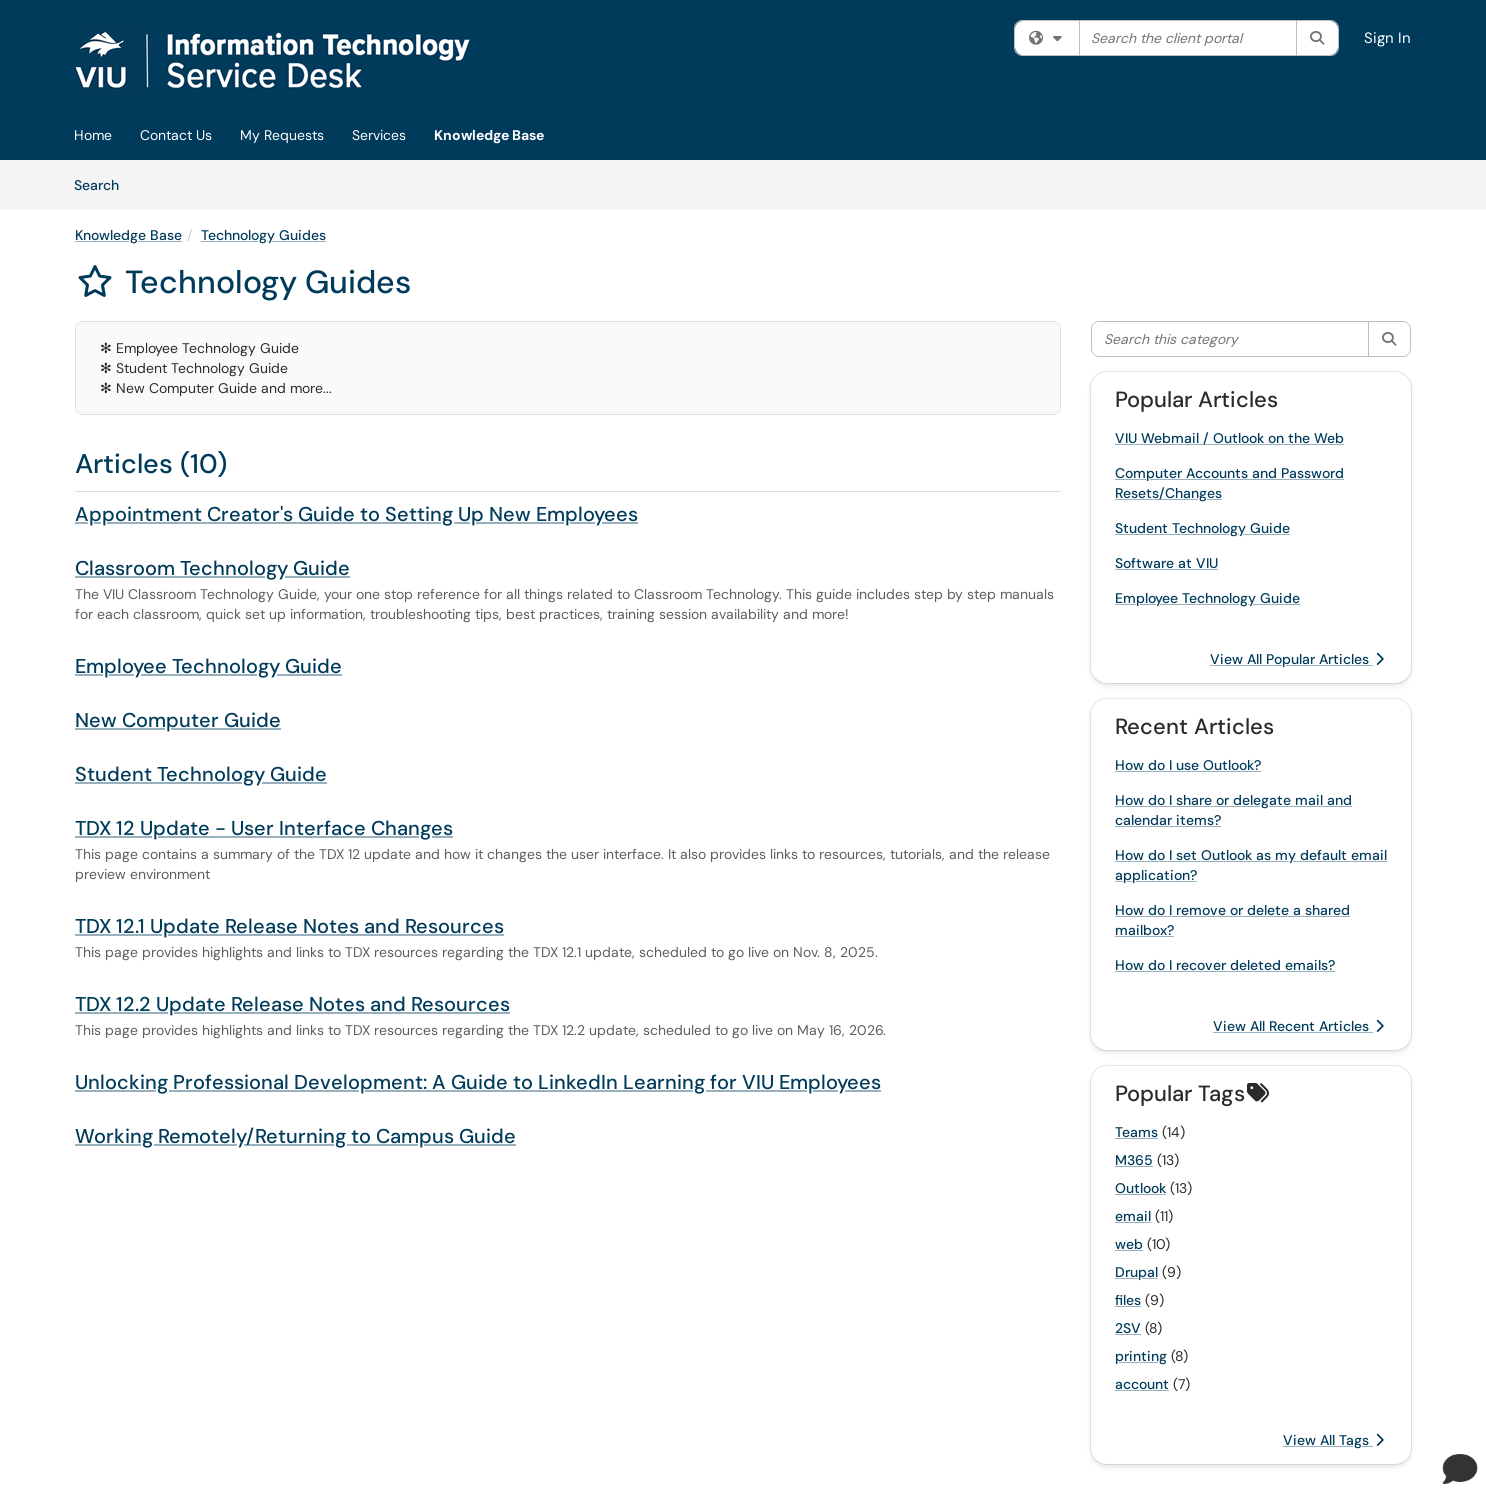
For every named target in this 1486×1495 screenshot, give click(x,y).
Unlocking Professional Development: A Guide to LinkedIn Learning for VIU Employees (478, 1082)
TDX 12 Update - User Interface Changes (264, 828)
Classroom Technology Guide (212, 568)
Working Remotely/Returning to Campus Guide (295, 1136)
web (1129, 1244)
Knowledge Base (489, 135)
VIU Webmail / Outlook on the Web (1229, 438)
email (1133, 1216)
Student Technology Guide (201, 774)
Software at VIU (1166, 563)
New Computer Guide (178, 720)
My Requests (282, 135)
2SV (1128, 1328)
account (1142, 1384)
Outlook (1140, 1188)
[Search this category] (1230, 339)
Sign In (1387, 38)
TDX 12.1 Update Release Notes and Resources (289, 926)
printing (1141, 1356)
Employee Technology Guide (208, 666)
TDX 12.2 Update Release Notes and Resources (292, 1004)
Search (103, 184)
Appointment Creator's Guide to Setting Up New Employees (356, 514)
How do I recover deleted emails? (1225, 965)
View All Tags (1333, 1440)
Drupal (1136, 1272)
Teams (1136, 1132)
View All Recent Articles (1298, 1026)
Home (93, 135)
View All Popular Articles (1297, 659)
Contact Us (176, 135)
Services (379, 135)
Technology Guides (263, 235)
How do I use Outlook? (1188, 765)
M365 (1134, 1160)
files (1128, 1300)
